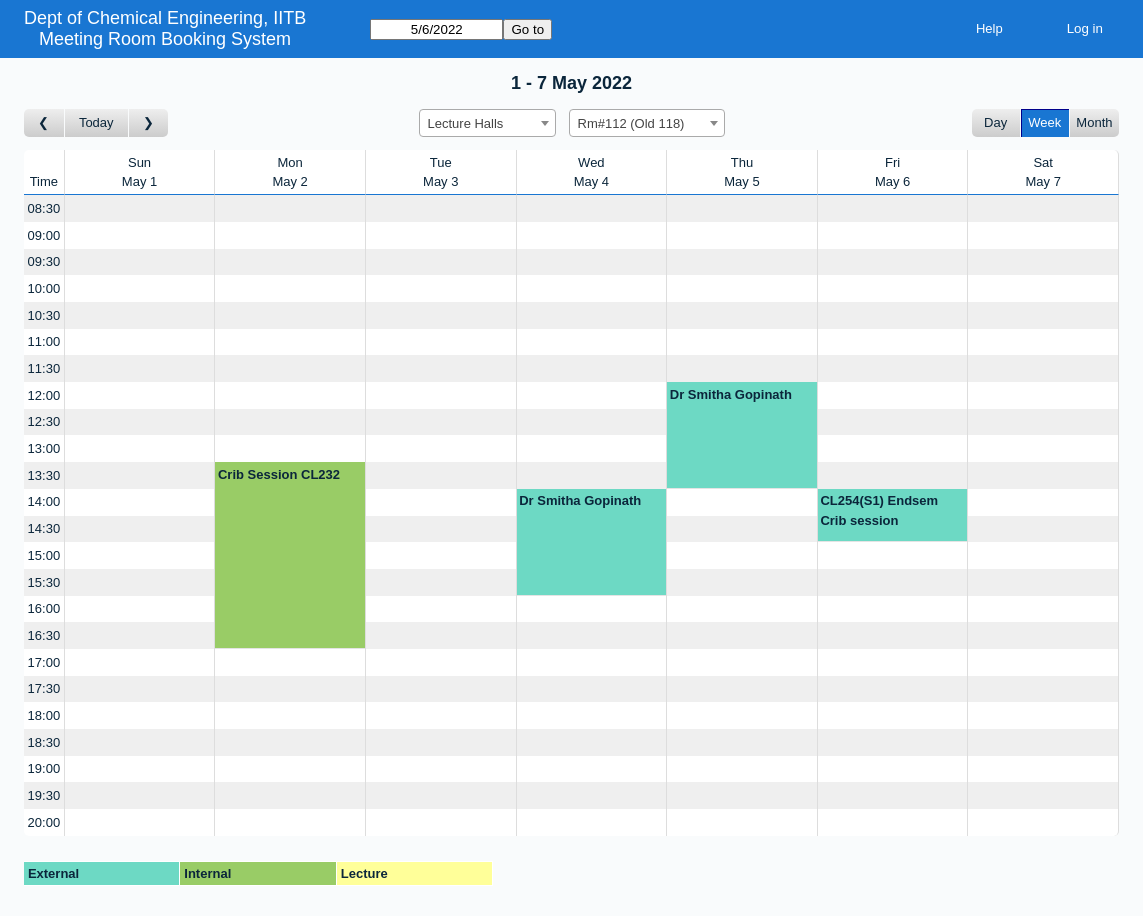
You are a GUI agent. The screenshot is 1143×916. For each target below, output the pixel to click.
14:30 (44, 528)
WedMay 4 (591, 172)
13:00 (44, 448)
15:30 (44, 582)
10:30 (44, 315)
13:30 (44, 475)
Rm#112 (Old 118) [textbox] (631, 123)
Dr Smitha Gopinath (731, 394)
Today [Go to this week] (96, 122)
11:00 (44, 341)
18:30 (44, 742)
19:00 (44, 768)
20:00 (44, 822)
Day (995, 122)
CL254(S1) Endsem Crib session (879, 510)
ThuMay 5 (741, 172)
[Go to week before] (44, 123)
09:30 (44, 261)
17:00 (44, 662)
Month (1094, 122)
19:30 (44, 795)
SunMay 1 (139, 172)
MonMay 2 (289, 172)
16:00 (44, 608)
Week (1044, 122)
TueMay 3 (440, 172)
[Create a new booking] (140, 208)
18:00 (44, 715)
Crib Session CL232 (279, 474)
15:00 (44, 555)
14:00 (44, 501)
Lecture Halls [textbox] (466, 123)
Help (989, 28)
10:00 (44, 288)
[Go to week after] (149, 123)
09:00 (44, 235)
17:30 (44, 688)
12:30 (44, 421)
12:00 (44, 395)
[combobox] (487, 123)
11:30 (44, 368)
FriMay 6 (892, 172)
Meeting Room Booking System (165, 39)
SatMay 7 (1042, 172)
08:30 (44, 208)
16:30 (44, 635)
